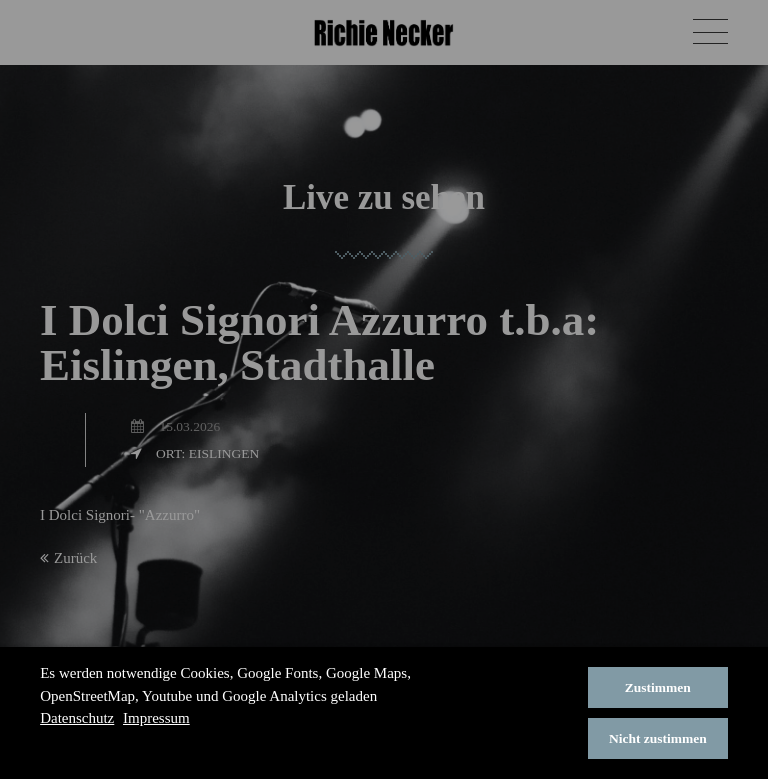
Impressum (156, 718)
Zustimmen (658, 687)
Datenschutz (77, 718)
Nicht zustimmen (658, 738)
